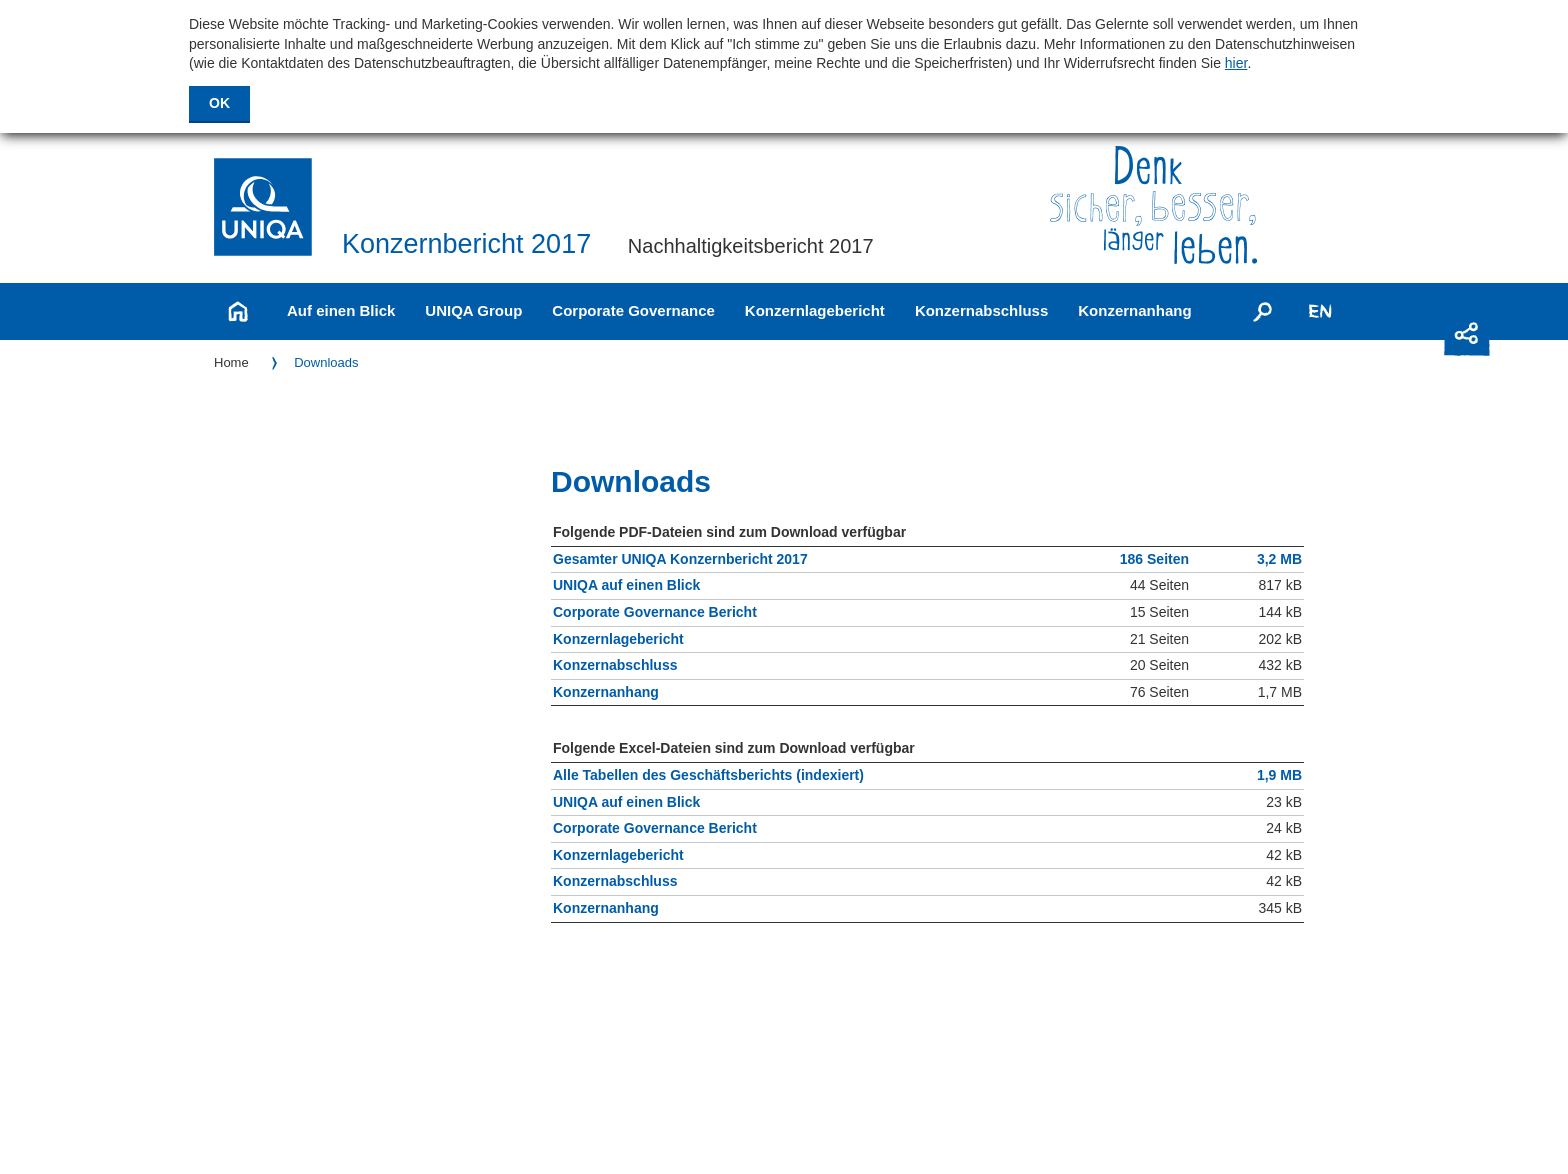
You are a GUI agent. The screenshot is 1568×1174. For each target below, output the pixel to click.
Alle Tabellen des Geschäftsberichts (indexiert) (708, 776)
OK (219, 103)
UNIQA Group (473, 310)
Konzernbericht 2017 (466, 244)
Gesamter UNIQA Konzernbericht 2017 (680, 560)
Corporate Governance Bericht (655, 613)
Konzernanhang (1134, 310)
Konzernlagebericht (815, 310)
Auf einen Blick (341, 310)
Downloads (326, 362)
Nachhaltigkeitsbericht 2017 (751, 246)
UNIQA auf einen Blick (626, 586)
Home (231, 362)
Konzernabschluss (981, 310)
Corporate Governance (633, 310)
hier (1236, 63)
